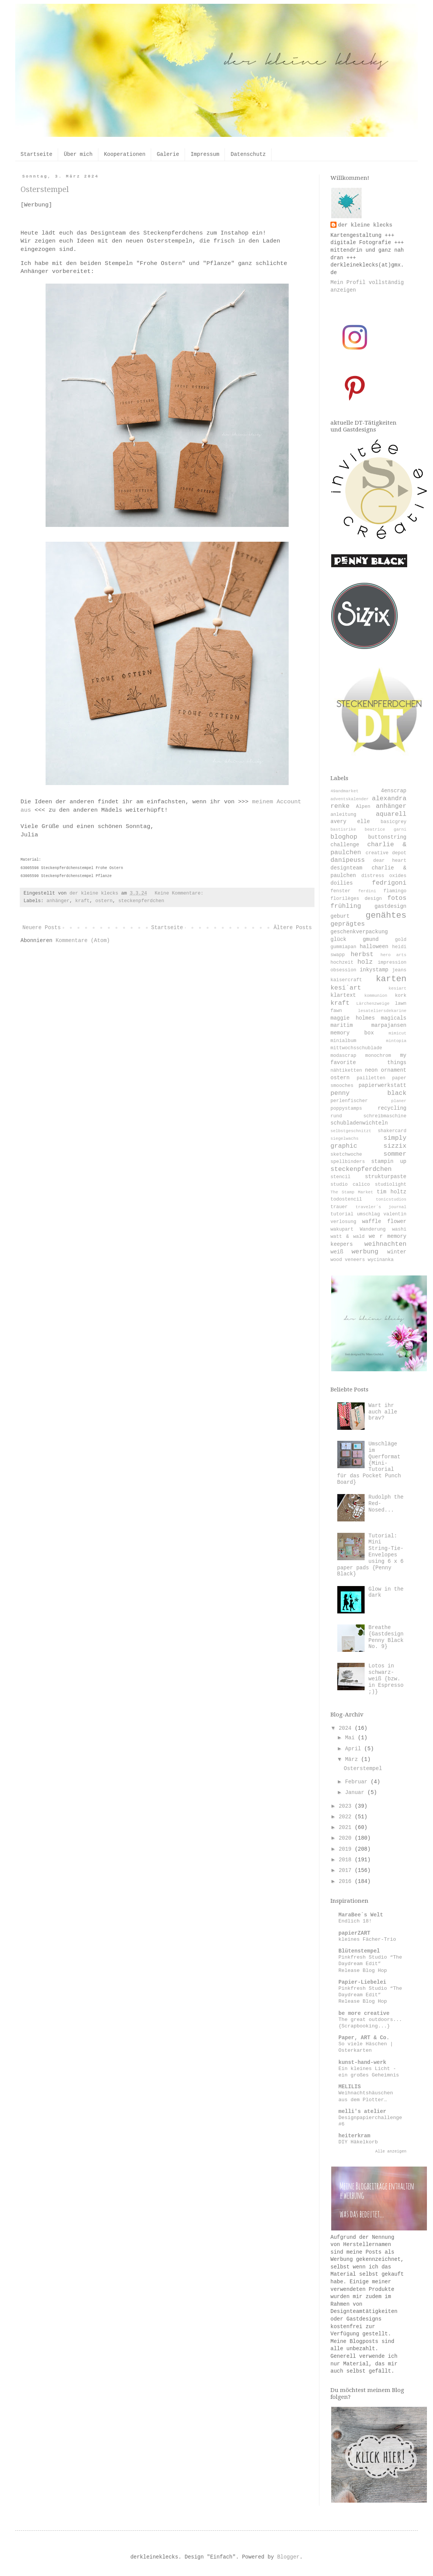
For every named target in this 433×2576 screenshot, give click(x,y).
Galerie (168, 154)
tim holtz (391, 1192)
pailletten (371, 1078)
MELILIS (349, 2087)
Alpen (363, 806)
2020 (347, 1838)
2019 (347, 1849)
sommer (395, 1154)
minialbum (343, 1041)
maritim (341, 1025)
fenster (340, 891)
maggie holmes (352, 1018)
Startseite (36, 154)
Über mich (78, 154)
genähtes (386, 915)
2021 (347, 1827)
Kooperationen (124, 154)
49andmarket (344, 791)
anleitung (343, 814)
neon (371, 1070)
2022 (347, 1817)
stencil (340, 1177)
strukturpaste (385, 1177)
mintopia (396, 1041)
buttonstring (387, 837)
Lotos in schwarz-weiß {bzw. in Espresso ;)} (385, 1678)
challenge (344, 845)
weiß (336, 1252)
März (353, 1759)
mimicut (397, 1033)
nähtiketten (346, 1070)
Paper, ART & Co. (363, 2038)
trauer (339, 1207)
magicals (393, 1018)
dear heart (389, 860)
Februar (357, 1782)
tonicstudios (391, 1199)
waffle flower (384, 1221)
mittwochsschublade (356, 1048)
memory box (352, 1033)
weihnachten (385, 1244)
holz (365, 962)
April (354, 1749)
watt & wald (347, 1236)
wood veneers (347, 1260)
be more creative (363, 2013)
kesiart (397, 988)
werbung (365, 1251)
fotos (396, 898)
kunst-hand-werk (362, 2062)
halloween (374, 947)
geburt (339, 916)
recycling (392, 1108)
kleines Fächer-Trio (367, 1939)
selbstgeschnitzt (350, 1131)
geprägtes (347, 924)
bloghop (343, 837)
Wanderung (373, 1229)
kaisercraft (346, 980)
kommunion (375, 995)
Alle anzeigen (390, 2151)
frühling (345, 906)
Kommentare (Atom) (82, 940)
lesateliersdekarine (382, 1011)
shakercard (392, 1131)
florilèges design (356, 898)
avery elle (350, 821)
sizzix (395, 1146)
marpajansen (388, 1025)
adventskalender (349, 799)
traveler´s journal (381, 1207)
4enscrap (393, 791)
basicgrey (393, 822)
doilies (341, 883)
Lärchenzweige (372, 1003)
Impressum (205, 154)
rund (336, 1116)
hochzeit (341, 962)
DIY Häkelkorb (358, 2142)
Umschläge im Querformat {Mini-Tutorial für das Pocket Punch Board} (369, 1463)
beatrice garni (385, 829)
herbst (362, 954)
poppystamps (346, 1108)
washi (399, 1229)
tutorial (341, 1214)
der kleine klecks (365, 225)
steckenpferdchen (141, 901)
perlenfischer (349, 1101)
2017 (347, 1870)
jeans (399, 970)
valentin (395, 1214)
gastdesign (390, 906)
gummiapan (343, 947)
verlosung (343, 1222)
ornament (393, 1070)
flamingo (395, 891)
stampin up (388, 1161)
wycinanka (380, 1260)
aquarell (391, 814)
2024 (347, 1728)
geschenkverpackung (359, 932)
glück (338, 939)
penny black (368, 1093)
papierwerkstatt (382, 1085)
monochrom (378, 1055)
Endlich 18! (355, 1921)
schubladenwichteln (359, 1123)
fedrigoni (389, 883)
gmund (371, 939)
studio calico (350, 1184)
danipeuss (347, 860)
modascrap (343, 1055)
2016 (347, 1881)
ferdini (367, 891)
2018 (347, 1860)
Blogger (288, 2557)
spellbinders (347, 1161)
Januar (356, 1792)
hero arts (393, 955)
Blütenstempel (359, 1951)
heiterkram (354, 2136)
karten (391, 979)
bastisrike (343, 829)
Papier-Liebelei (362, 1982)
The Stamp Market (351, 1192)
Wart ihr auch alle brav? (382, 1411)
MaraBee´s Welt (360, 1915)
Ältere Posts (292, 928)
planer (398, 1101)
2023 (347, 1806)
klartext (343, 995)
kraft (82, 901)
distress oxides (383, 876)
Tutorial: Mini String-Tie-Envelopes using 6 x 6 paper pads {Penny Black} (370, 1555)
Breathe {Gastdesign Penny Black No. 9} (385, 1637)
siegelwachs (344, 1138)
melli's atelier (362, 2111)
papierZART (354, 1933)
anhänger (57, 901)
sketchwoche (346, 1154)
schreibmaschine (384, 1116)
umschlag (368, 1214)
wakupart (341, 1229)
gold (400, 939)
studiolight (390, 1184)
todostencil (346, 1199)
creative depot (385, 853)
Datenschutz (248, 154)
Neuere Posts (41, 928)
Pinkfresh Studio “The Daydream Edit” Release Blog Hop (370, 1963)
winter (396, 1252)
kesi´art (345, 987)
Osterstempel (45, 189)
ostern (103, 901)
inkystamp (374, 970)
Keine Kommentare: (180, 893)
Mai (351, 1738)
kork (400, 995)
